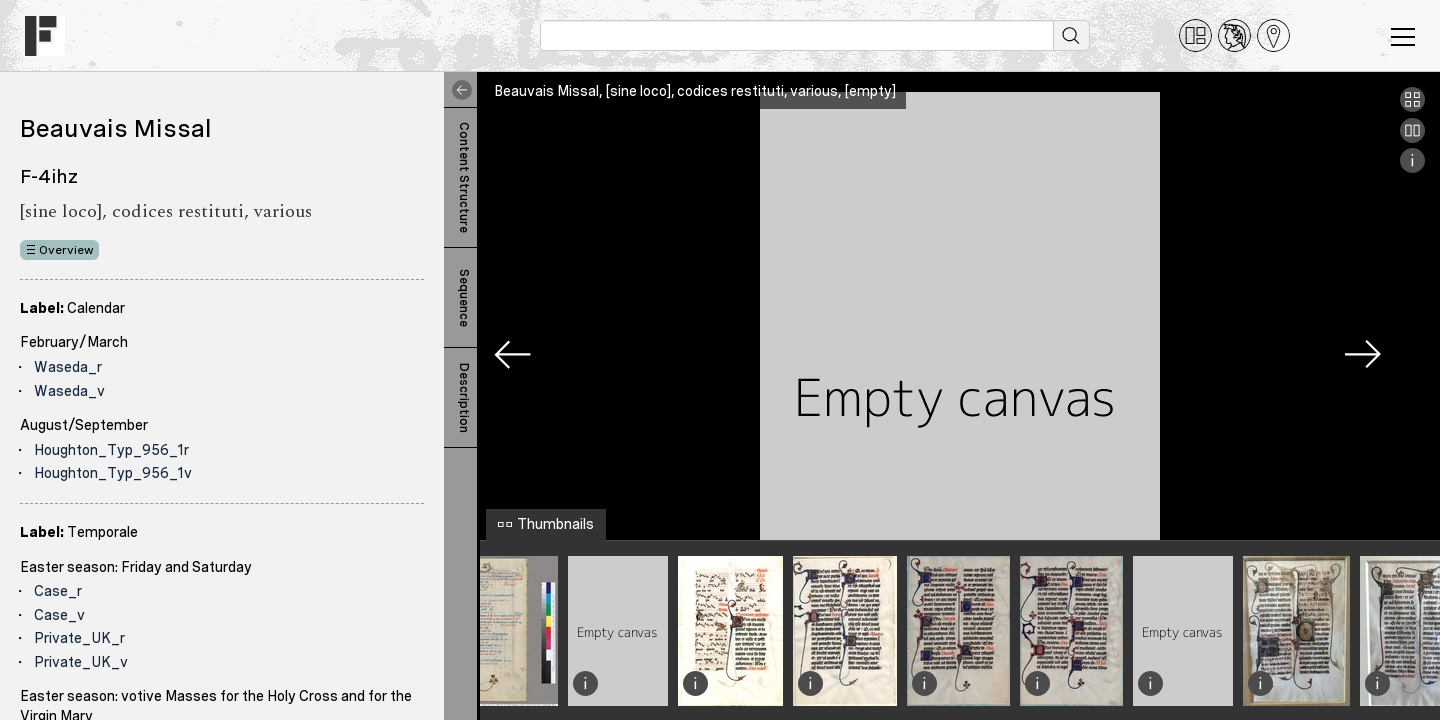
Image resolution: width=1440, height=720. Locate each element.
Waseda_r (68, 367)
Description (464, 398)
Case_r (58, 591)
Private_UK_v (81, 662)
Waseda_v (69, 391)
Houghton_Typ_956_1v (113, 473)
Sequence (464, 298)
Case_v (59, 615)
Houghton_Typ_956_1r (111, 450)
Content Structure (464, 177)
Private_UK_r (79, 638)
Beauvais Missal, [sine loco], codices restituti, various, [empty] (695, 91)
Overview (66, 250)
